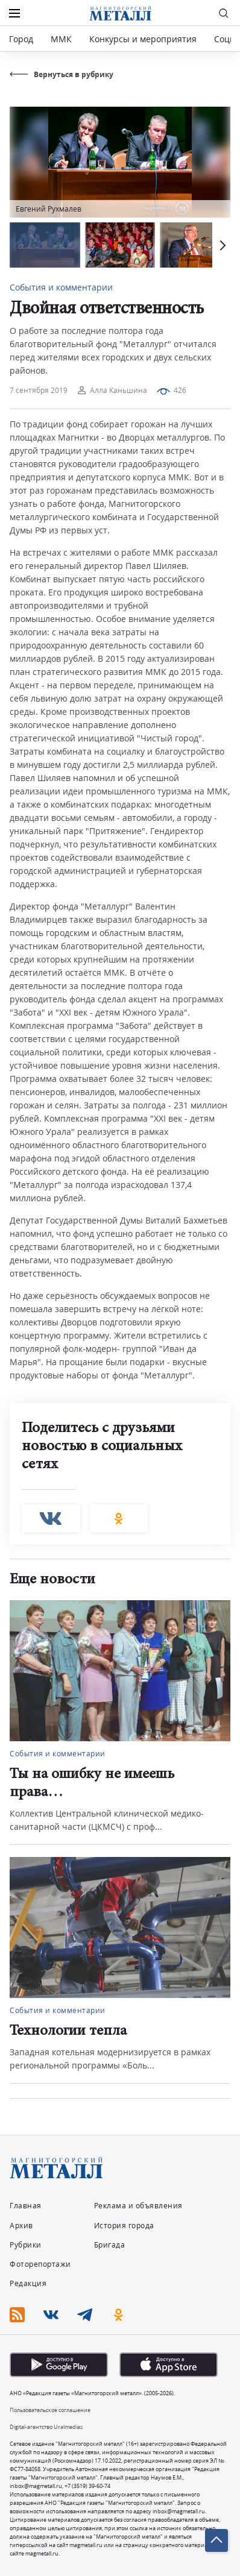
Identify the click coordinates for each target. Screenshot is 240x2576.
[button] (221, 245)
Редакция (28, 2283)
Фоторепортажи (40, 2264)
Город (21, 39)
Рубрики (26, 2245)
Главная (26, 2206)
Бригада (109, 2245)
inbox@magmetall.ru (36, 2486)
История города (124, 2225)
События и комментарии (61, 287)
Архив (21, 2225)
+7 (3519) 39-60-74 (87, 2486)
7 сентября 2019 (39, 390)
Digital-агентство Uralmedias (46, 2427)
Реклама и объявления (138, 2206)
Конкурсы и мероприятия (144, 39)
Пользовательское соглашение (50, 2410)
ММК (61, 39)
